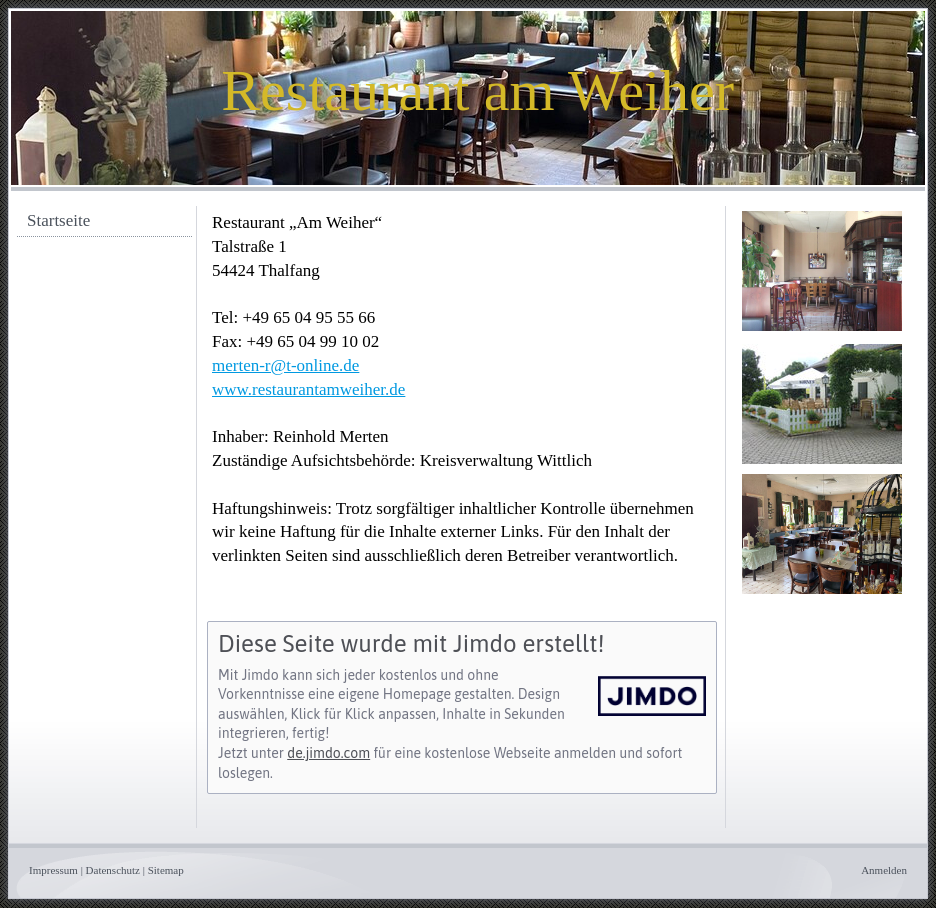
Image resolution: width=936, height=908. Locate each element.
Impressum (53, 870)
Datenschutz (113, 870)
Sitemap (166, 870)
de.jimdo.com (328, 753)
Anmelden (884, 870)
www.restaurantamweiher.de (308, 389)
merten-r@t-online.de (285, 365)
